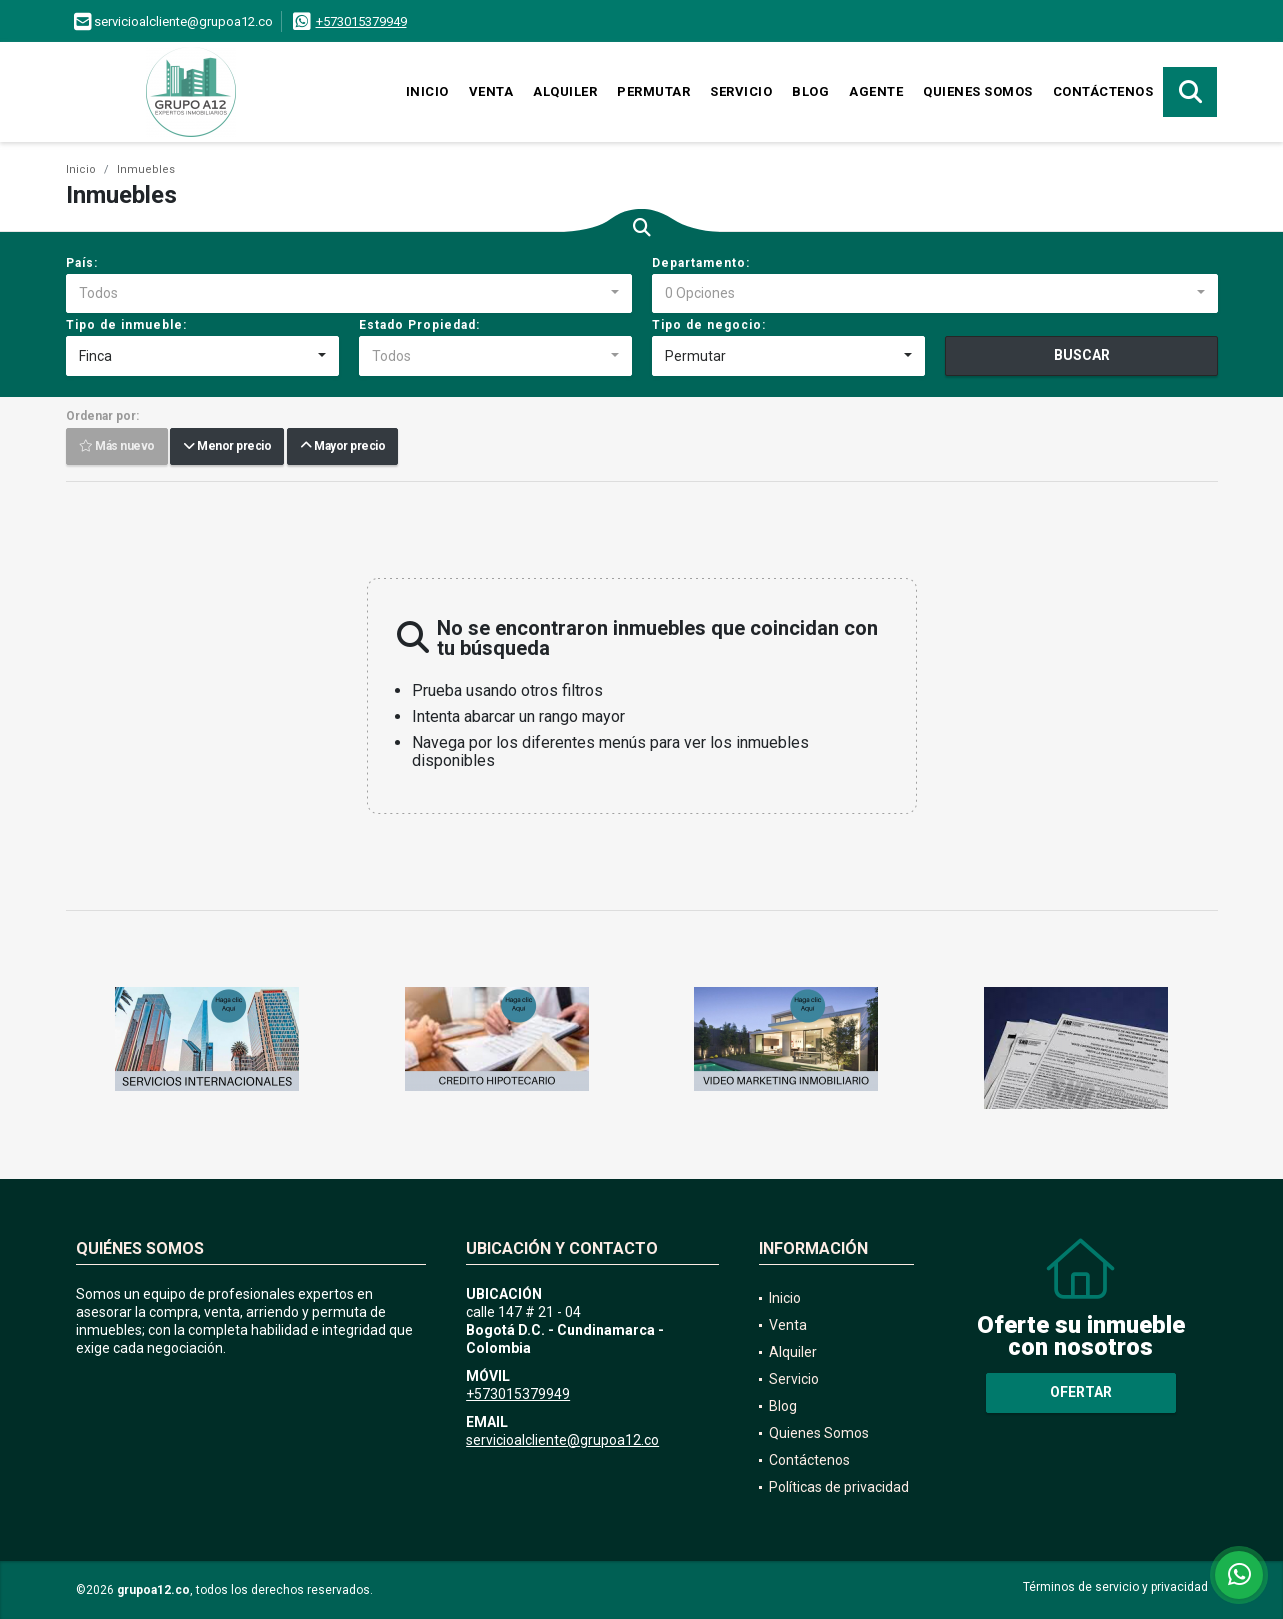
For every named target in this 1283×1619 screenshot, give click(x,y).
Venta (491, 91)
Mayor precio (342, 447)
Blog (810, 91)
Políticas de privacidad (839, 1487)
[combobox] (349, 294)
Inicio (427, 91)
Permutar (653, 91)
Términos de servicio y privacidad (1115, 1587)
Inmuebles (146, 169)
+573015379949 (361, 21)
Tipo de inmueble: (126, 325)
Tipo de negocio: (709, 325)
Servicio (741, 91)
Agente (876, 91)
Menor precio (227, 447)
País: (82, 263)
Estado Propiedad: (419, 325)
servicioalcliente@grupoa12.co (562, 1440)
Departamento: (701, 263)
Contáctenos (1103, 91)
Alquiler (565, 91)
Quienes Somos (978, 91)
